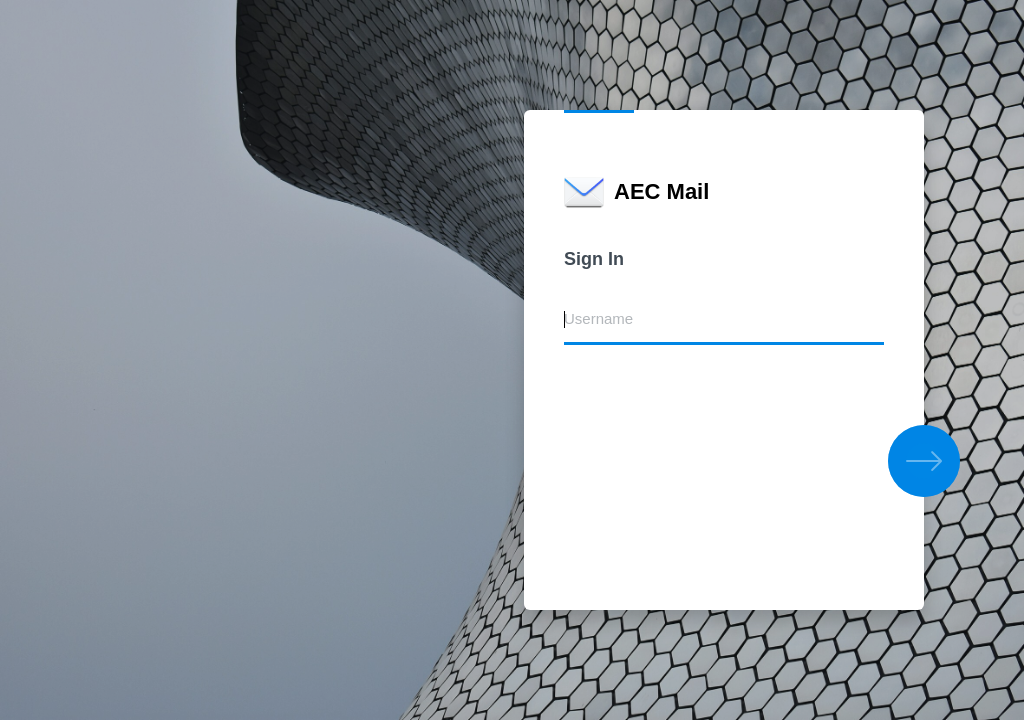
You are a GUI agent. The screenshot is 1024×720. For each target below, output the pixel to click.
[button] (924, 461)
